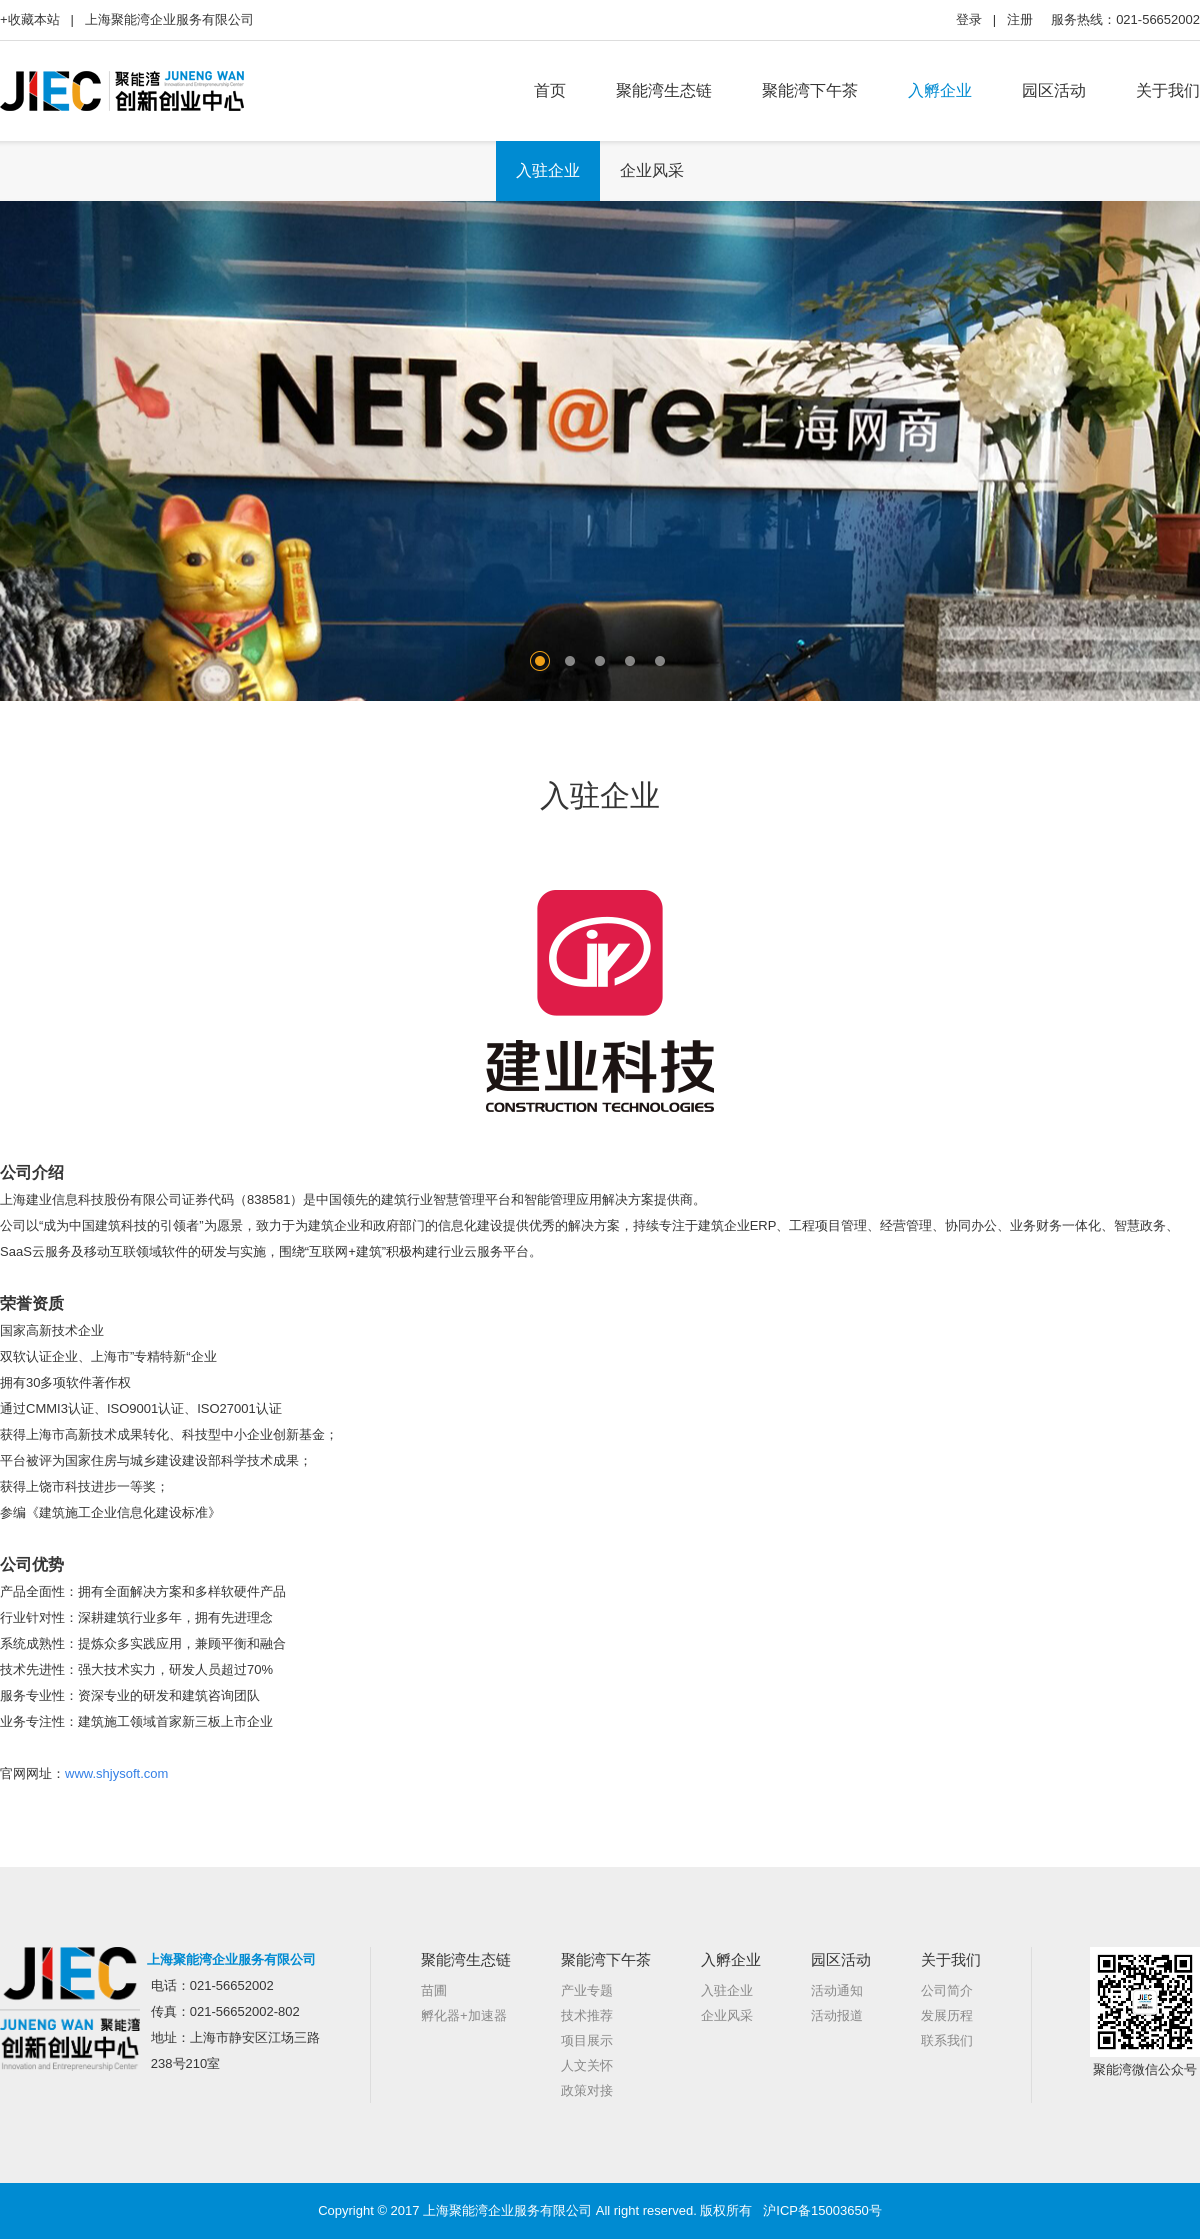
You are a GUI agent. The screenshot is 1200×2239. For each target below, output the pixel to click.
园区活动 (1054, 90)
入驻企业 (548, 170)
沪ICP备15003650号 (822, 2210)
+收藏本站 (30, 19)
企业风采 (652, 170)
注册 (1020, 19)
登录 (969, 19)
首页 (550, 90)
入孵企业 (940, 90)
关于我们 (1168, 90)
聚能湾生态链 (664, 90)
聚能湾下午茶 (810, 90)
